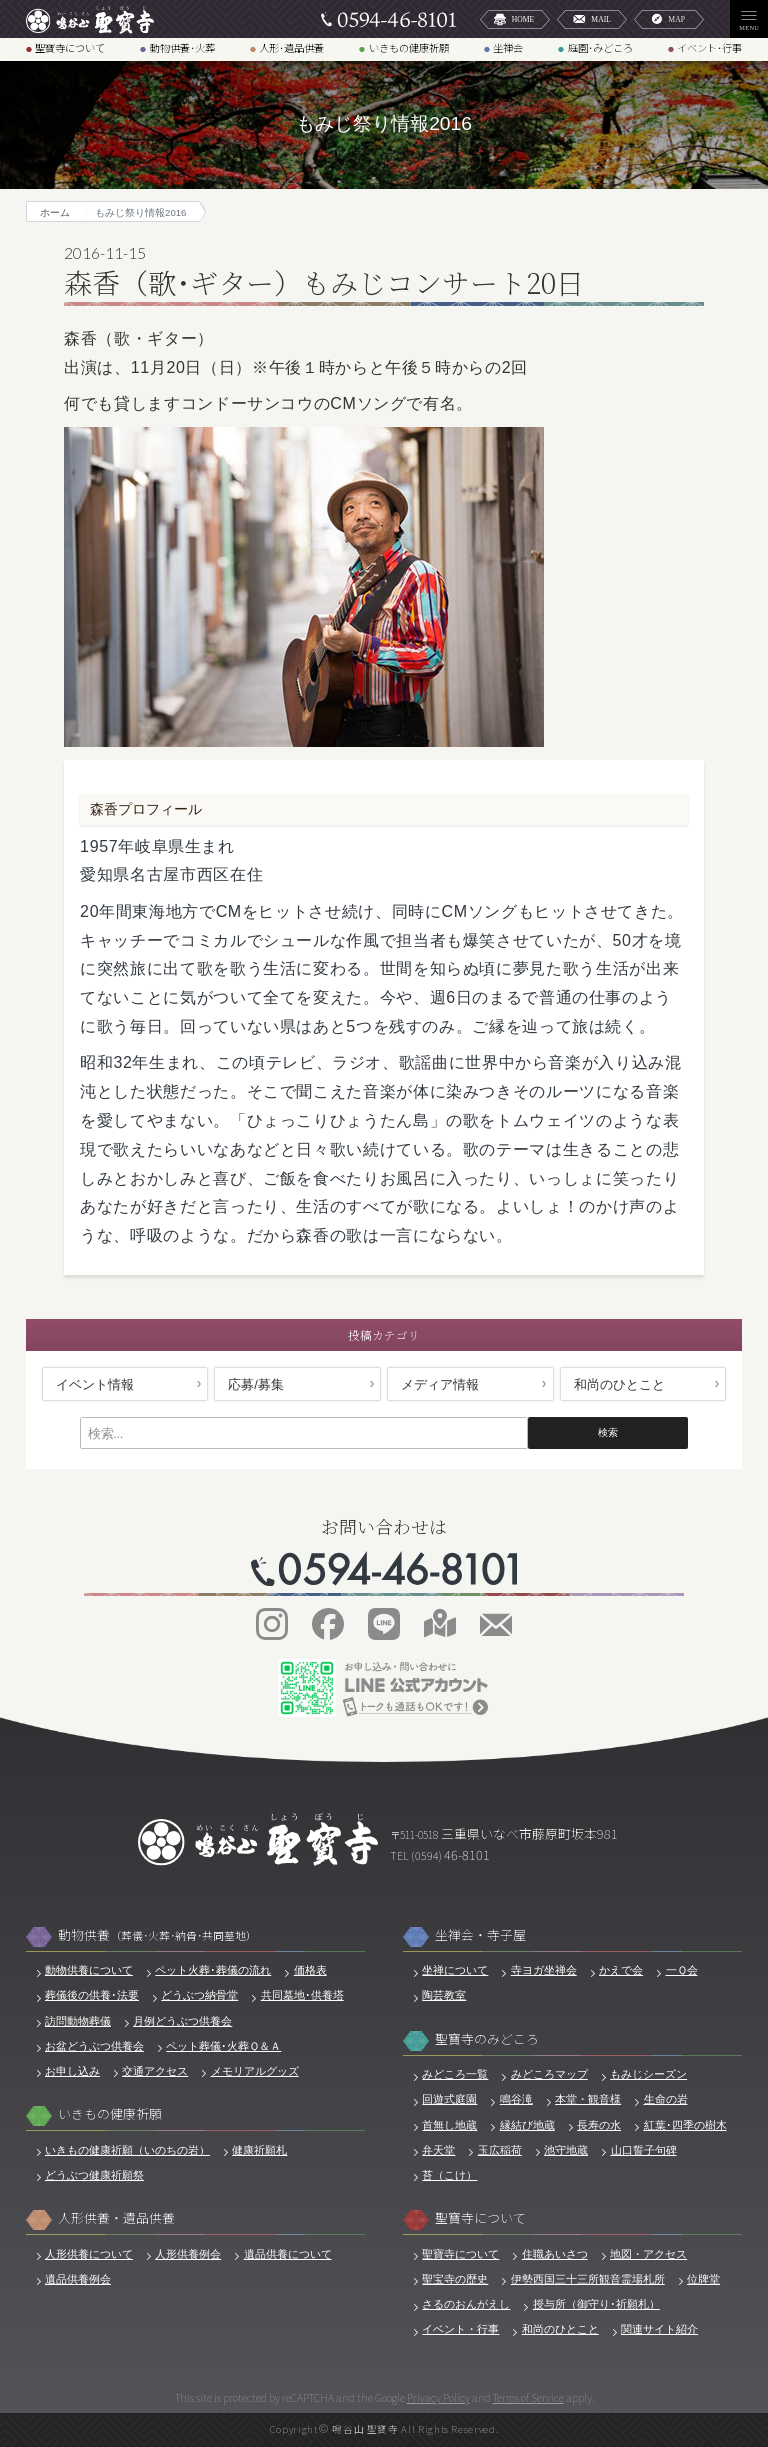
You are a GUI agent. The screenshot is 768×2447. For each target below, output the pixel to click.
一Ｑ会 (682, 1970)
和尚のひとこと (619, 1384)
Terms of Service (528, 2397)
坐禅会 (508, 48)
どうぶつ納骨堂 (199, 1995)
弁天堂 (438, 2150)
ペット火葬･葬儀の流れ (213, 1970)
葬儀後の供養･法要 (92, 1995)
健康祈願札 (259, 2150)
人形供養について (89, 2254)
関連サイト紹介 (659, 2329)
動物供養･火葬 (182, 48)
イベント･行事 (709, 48)
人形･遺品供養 (291, 48)
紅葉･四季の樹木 (685, 2125)
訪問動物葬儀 (78, 2021)
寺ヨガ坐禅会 (544, 1970)
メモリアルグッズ (255, 2071)
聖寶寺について (70, 48)
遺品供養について (288, 2254)
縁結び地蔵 (527, 2125)
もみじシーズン (648, 2074)
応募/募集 (256, 1384)
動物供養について (89, 1970)
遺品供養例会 (78, 2279)
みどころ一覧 (455, 2074)
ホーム (55, 212)
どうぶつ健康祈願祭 (94, 2175)
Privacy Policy (438, 2397)
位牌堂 (703, 2279)
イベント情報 (95, 1384)
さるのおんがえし (466, 2304)
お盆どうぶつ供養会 (94, 2046)
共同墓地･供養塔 (302, 1995)
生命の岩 (666, 2099)
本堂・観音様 (588, 2099)
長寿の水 (599, 2125)
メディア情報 (440, 1384)
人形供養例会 (188, 2254)
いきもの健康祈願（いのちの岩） (127, 2150)
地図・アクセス (648, 2254)
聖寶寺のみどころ (487, 2039)
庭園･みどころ (600, 48)
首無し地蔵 (449, 2125)
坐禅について (455, 1970)
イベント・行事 (460, 2329)
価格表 (310, 1970)
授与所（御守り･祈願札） (596, 2304)
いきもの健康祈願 (409, 48)
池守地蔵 (566, 2150)
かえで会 (621, 1970)
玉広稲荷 (500, 2150)
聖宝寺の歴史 (455, 2279)
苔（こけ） (449, 2175)
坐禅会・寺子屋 (480, 1935)
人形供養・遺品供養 (116, 2218)
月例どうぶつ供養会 (182, 2021)
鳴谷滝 (516, 2099)
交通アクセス (155, 2071)
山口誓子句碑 (644, 2150)
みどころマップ (549, 2074)
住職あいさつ (555, 2254)
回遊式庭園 (449, 2099)
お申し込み (72, 2071)
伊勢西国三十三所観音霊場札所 (588, 2279)
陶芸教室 (444, 1995)
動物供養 (157, 1935)
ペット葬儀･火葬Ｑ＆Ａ (223, 2046)
